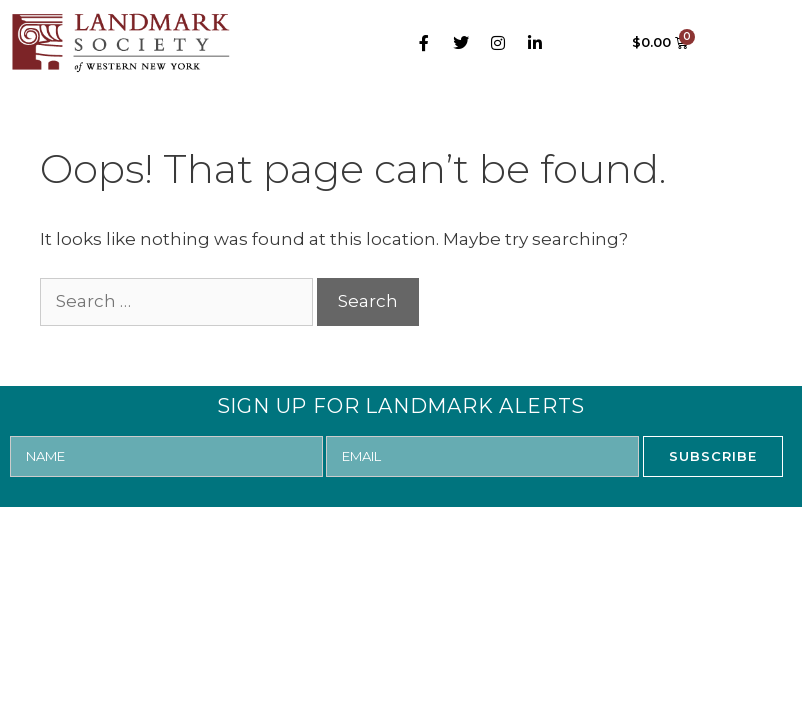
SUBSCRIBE (713, 456)
